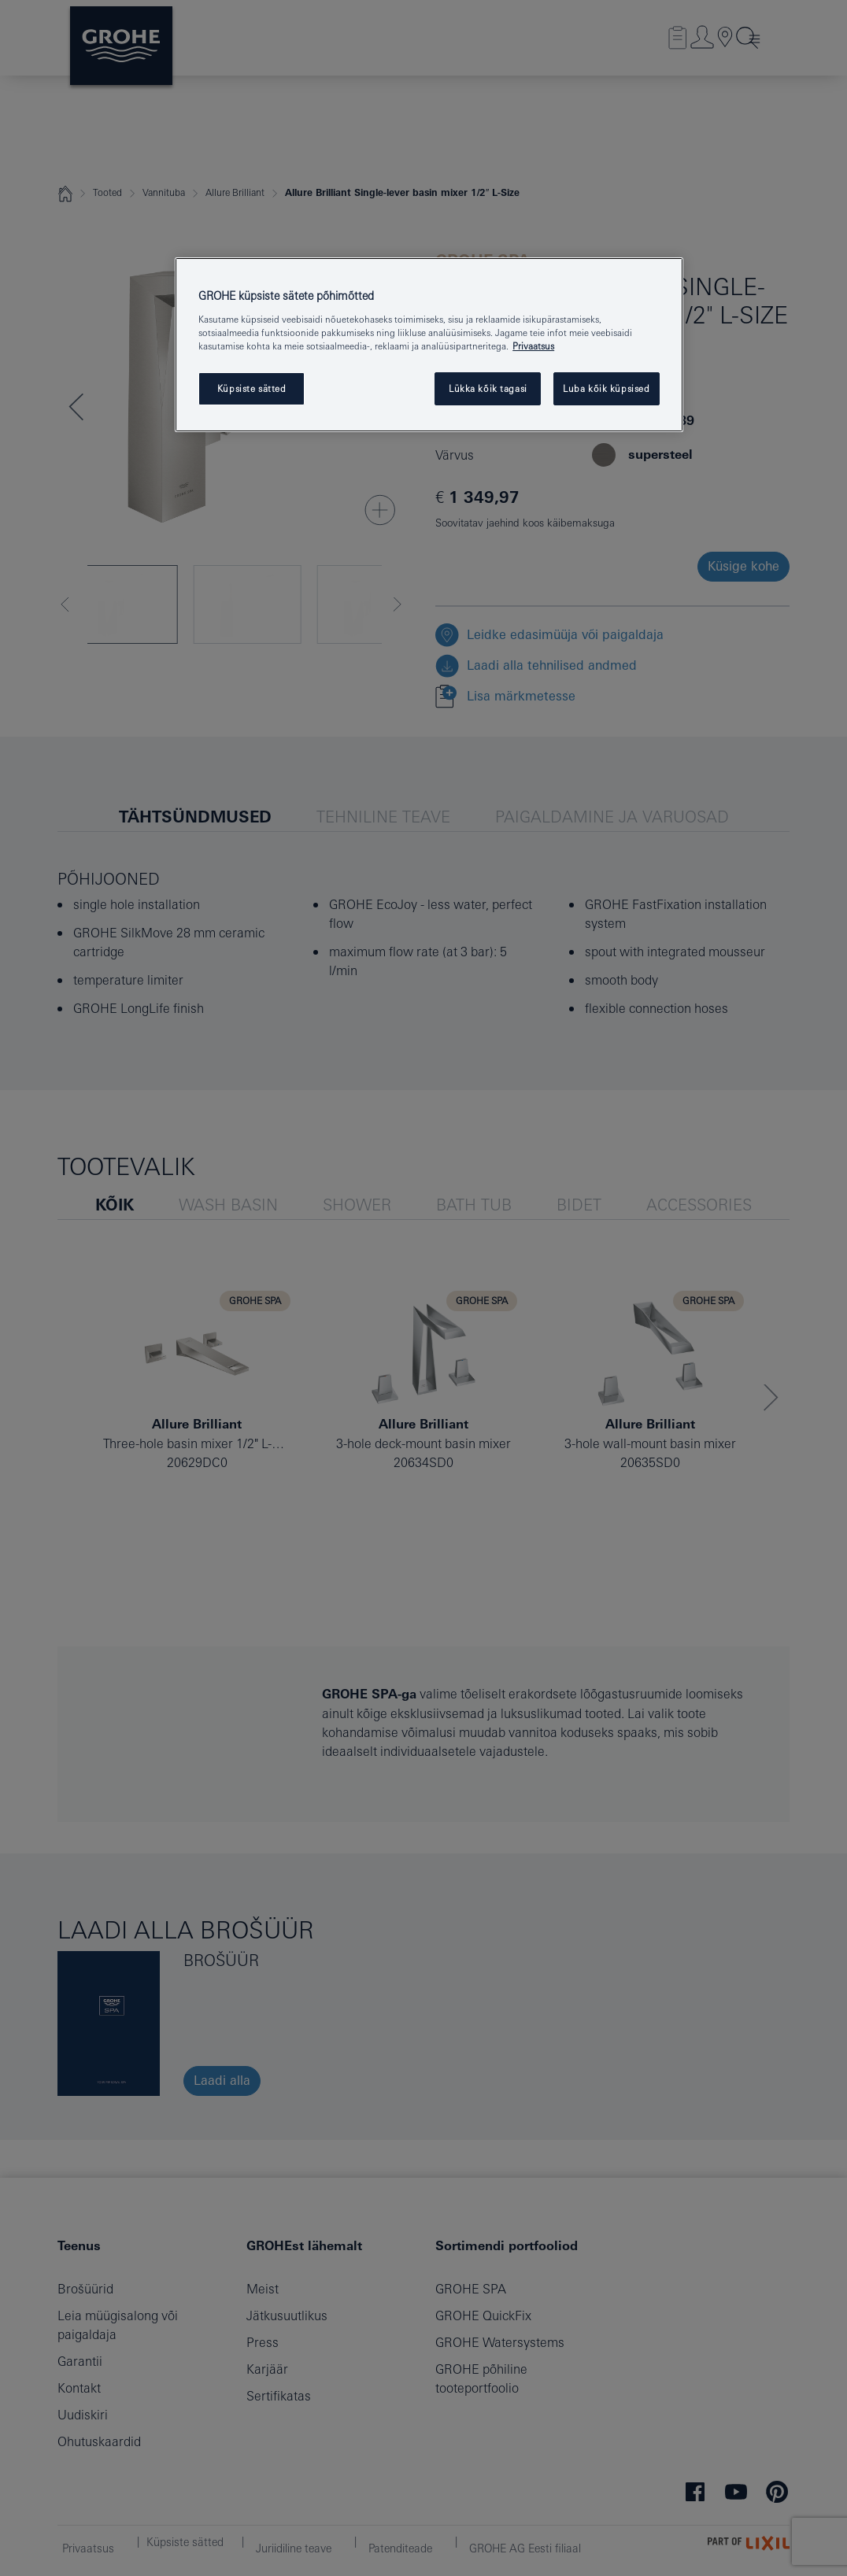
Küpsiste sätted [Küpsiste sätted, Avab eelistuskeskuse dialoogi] (252, 388)
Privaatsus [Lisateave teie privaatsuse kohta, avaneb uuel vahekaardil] (533, 346)
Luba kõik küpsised (606, 388)
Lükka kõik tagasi (488, 388)
